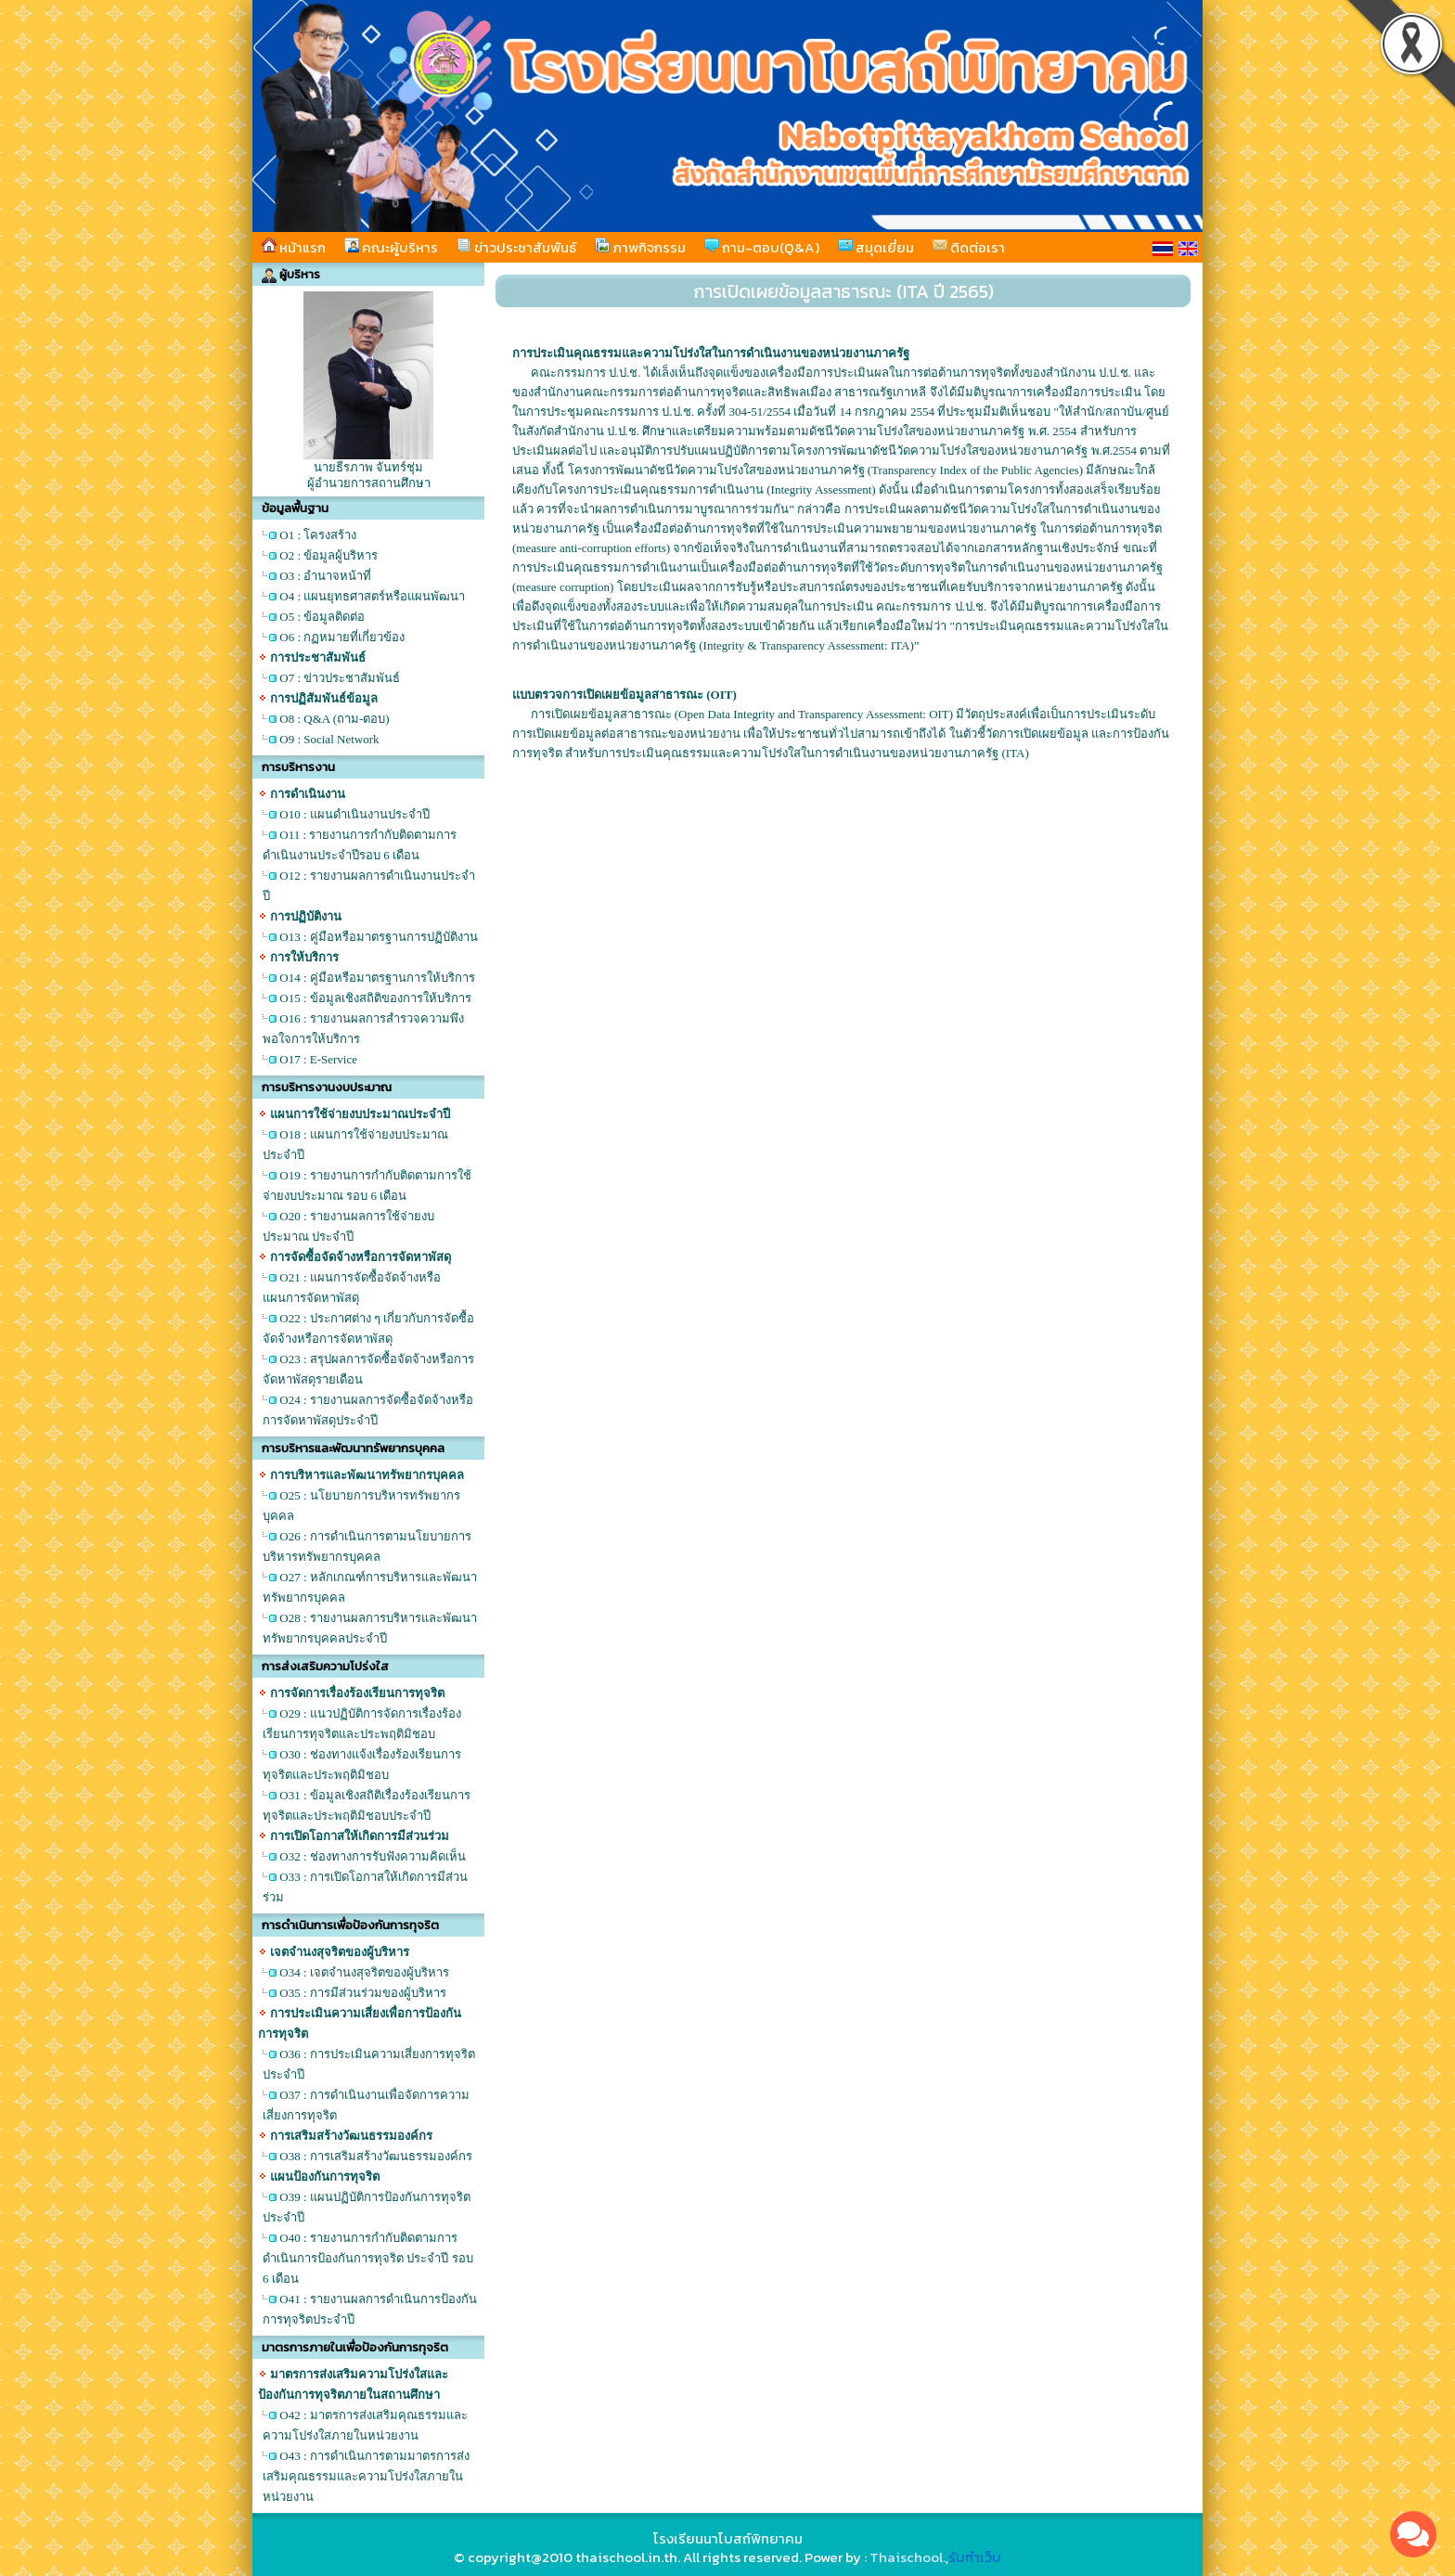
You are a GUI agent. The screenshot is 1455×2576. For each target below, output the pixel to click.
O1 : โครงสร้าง (317, 535)
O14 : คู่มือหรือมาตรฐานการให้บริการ (377, 978)
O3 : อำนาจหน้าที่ (325, 576)
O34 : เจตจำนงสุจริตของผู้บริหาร (364, 1972)
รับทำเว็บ (974, 2557)
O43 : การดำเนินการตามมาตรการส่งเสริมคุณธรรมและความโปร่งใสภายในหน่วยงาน (366, 2476)
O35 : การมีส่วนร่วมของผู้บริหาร (362, 1993)
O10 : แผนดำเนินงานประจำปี (354, 814)
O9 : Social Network (329, 739)
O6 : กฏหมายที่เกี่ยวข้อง (342, 637)
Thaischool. (907, 2557)
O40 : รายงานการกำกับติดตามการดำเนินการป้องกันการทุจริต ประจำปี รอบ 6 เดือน (368, 2258)
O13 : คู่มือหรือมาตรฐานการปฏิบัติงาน (378, 937)
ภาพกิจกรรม (640, 247)
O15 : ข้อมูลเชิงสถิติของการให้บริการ (375, 998)
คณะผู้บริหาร (391, 247)
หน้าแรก (294, 247)
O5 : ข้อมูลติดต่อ (322, 617)
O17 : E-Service (318, 1059)
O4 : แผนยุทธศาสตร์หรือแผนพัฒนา (372, 596)
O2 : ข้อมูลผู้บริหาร (328, 555)
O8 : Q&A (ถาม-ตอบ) (334, 719)
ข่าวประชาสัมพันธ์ (516, 247)
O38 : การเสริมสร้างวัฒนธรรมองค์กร (375, 2156)
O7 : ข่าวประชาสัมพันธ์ (339, 678)
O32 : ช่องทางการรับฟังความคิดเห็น (372, 1856)
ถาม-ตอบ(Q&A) (761, 247)
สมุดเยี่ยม (876, 247)
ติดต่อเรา (969, 247)
